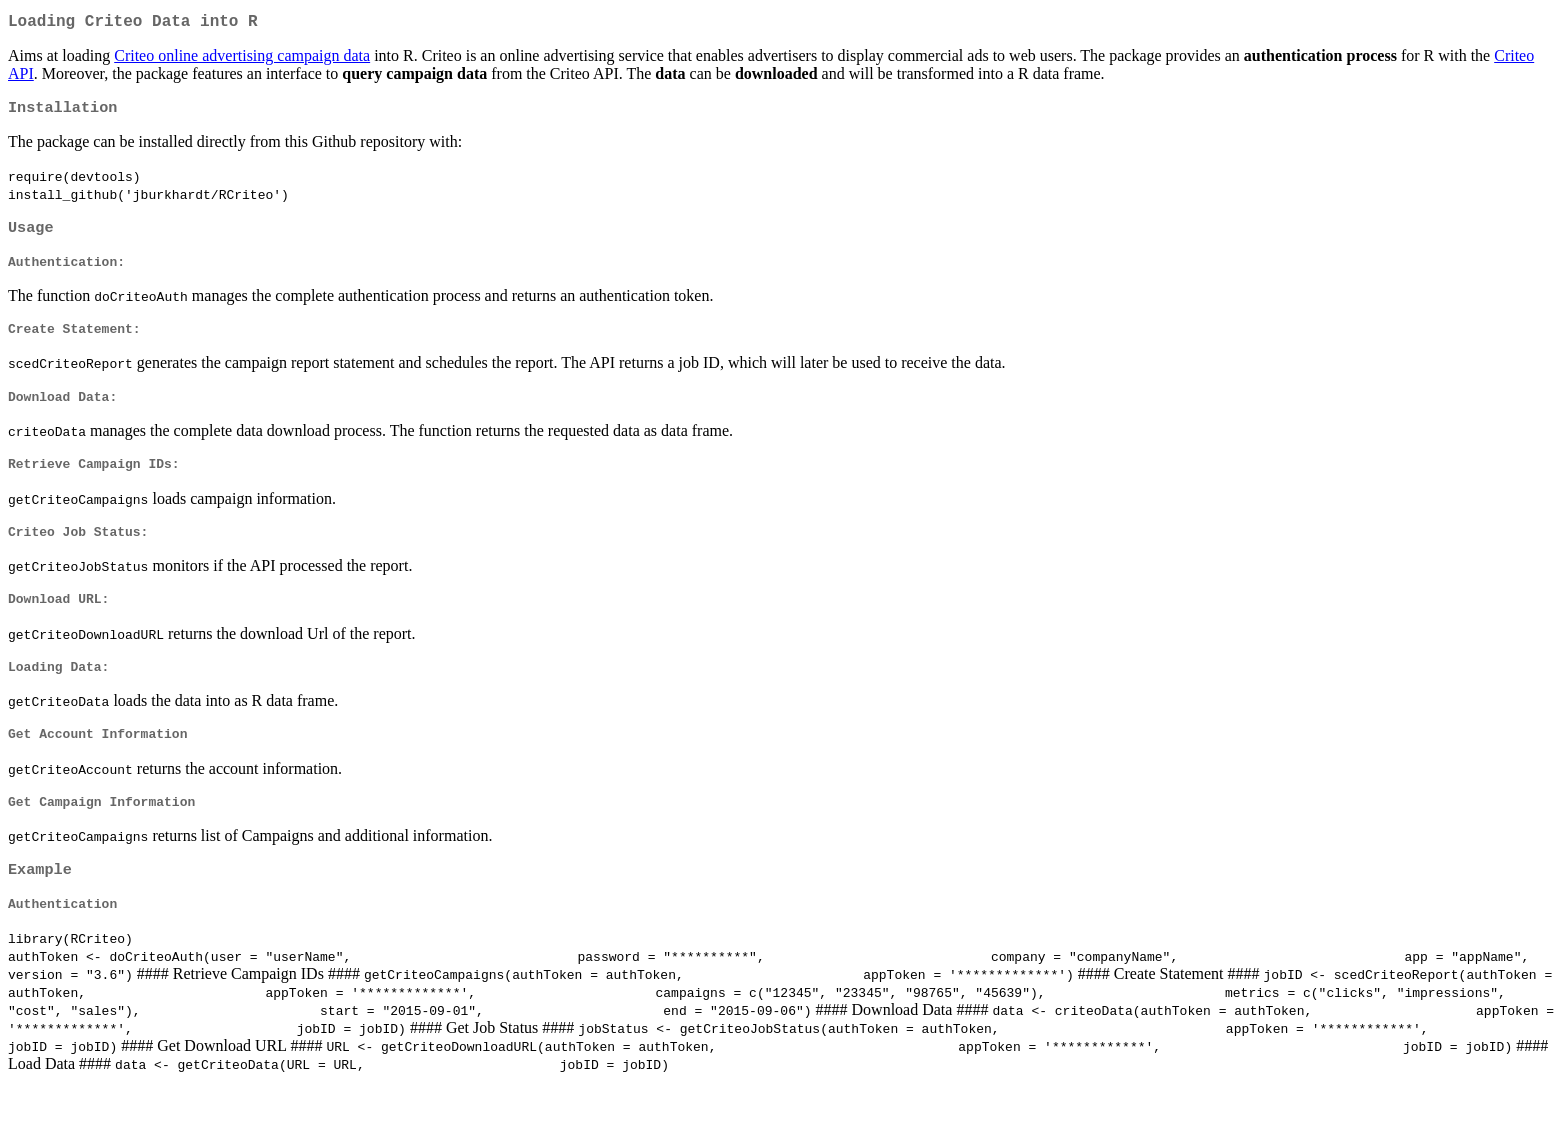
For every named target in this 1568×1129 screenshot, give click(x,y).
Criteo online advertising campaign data (242, 59)
